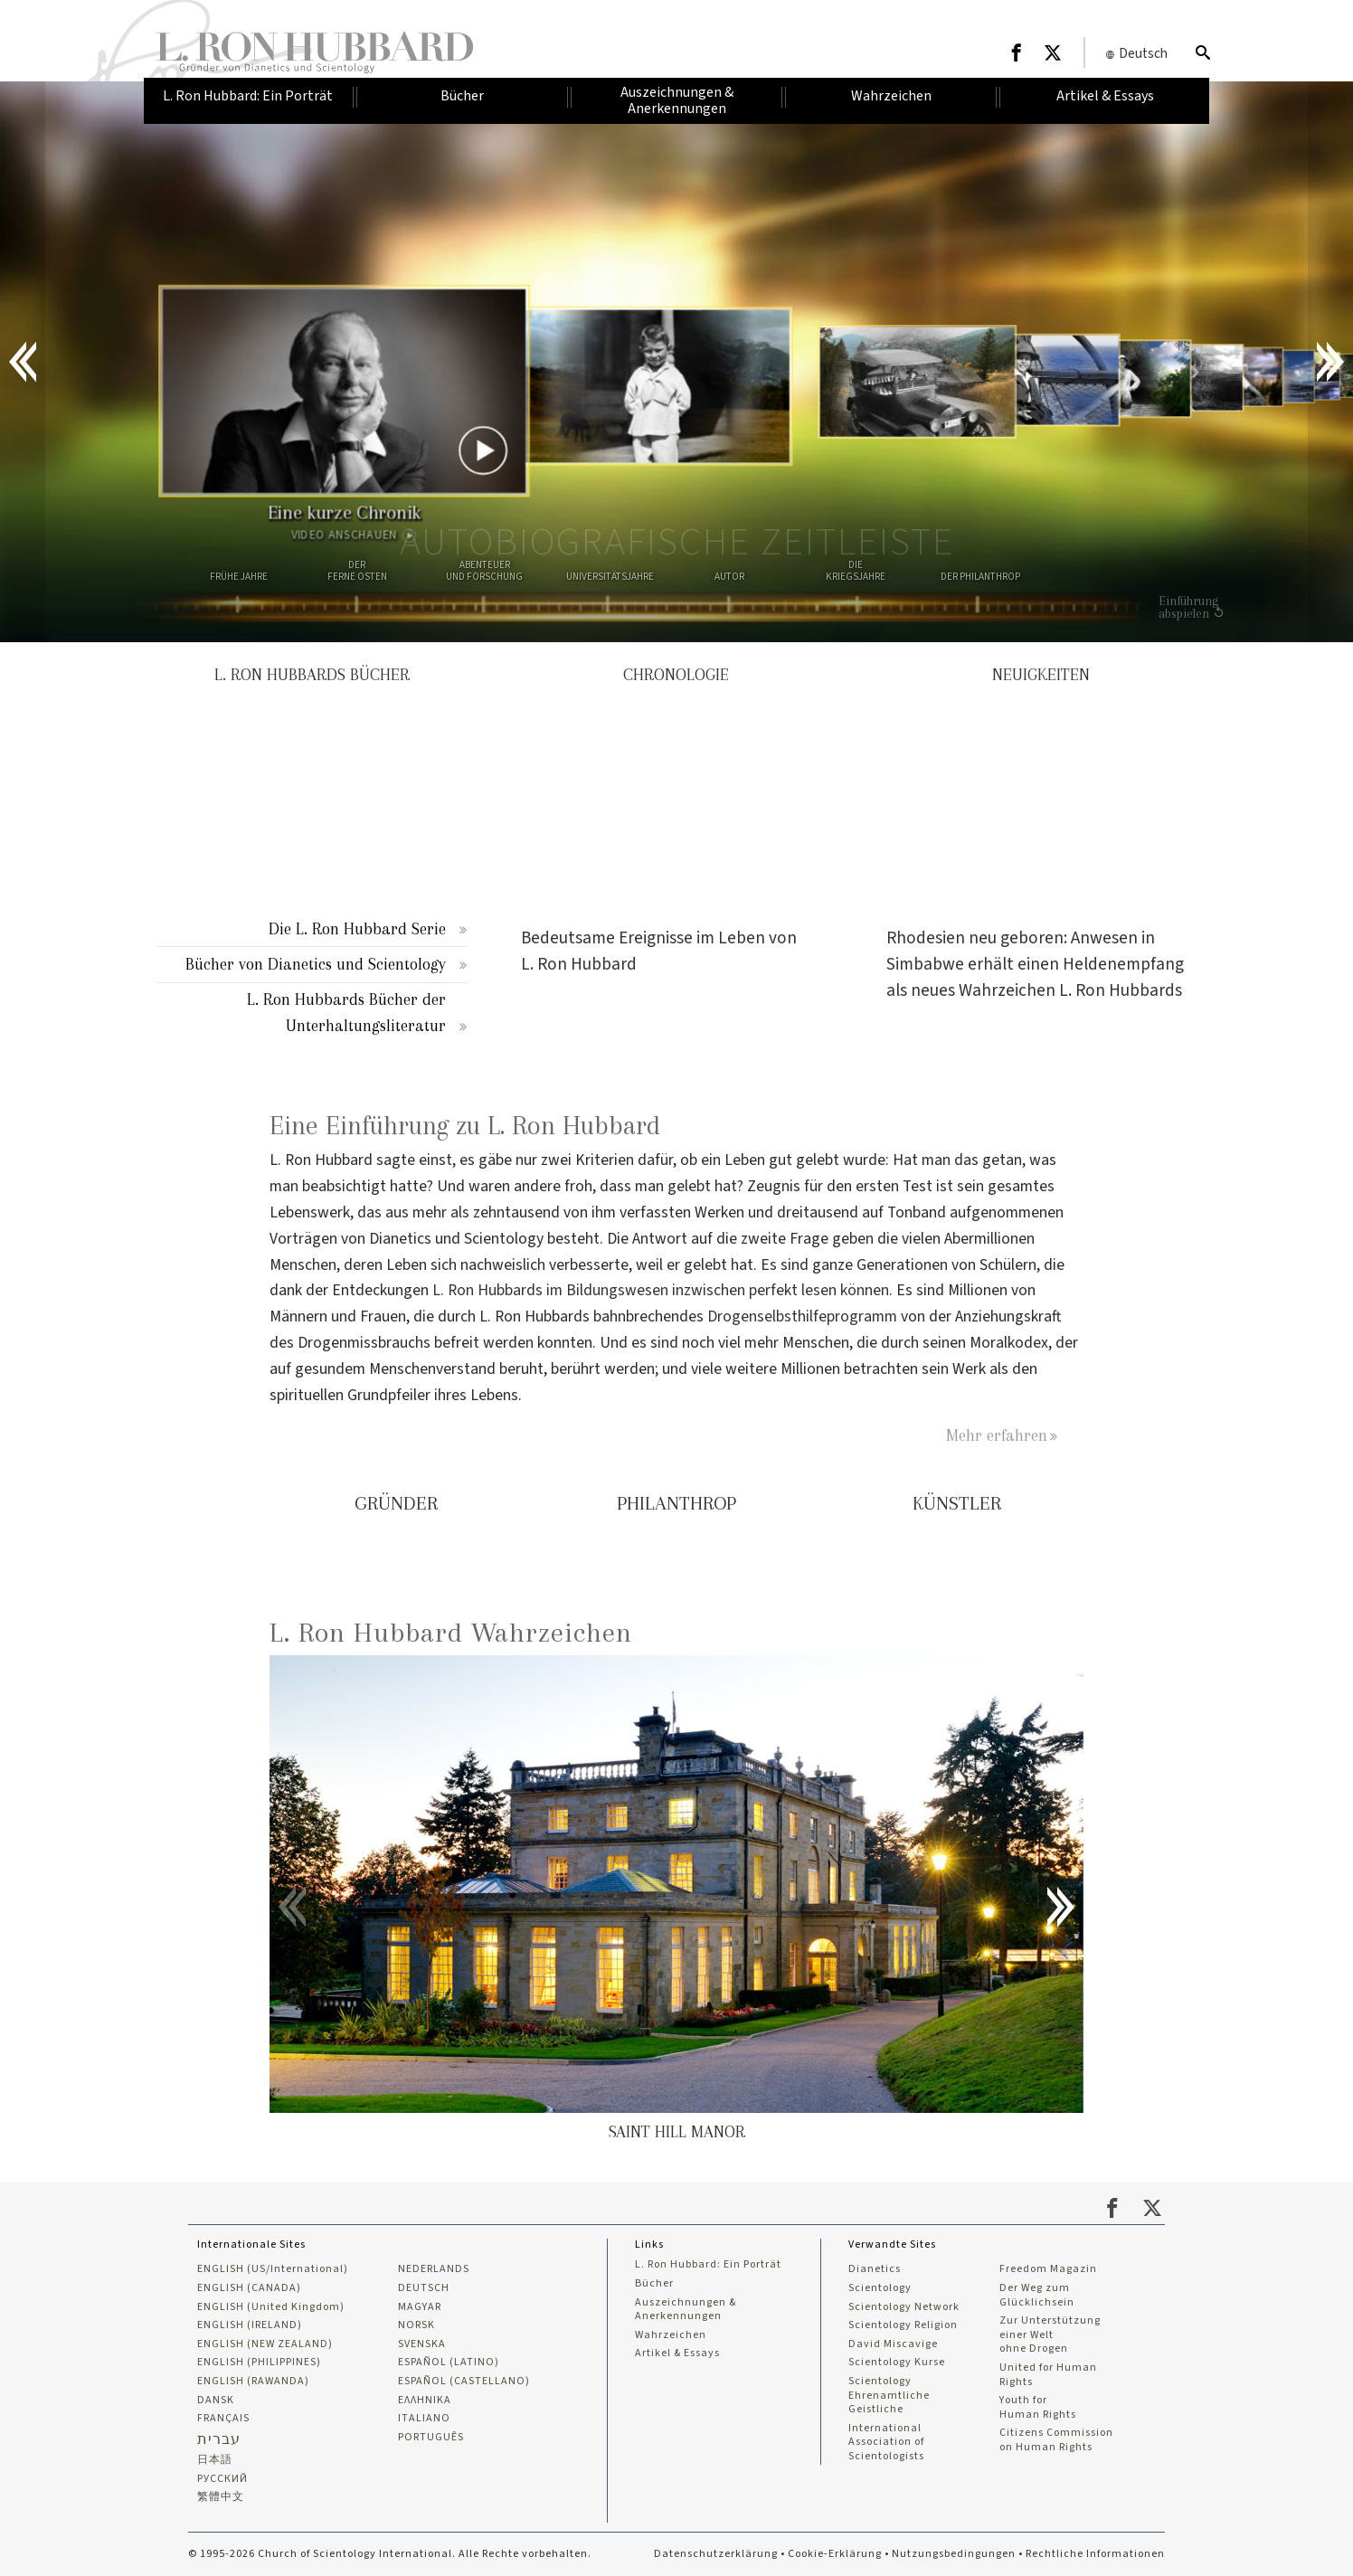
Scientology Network (904, 2307)
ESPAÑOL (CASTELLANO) (464, 2381)
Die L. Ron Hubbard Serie (357, 928)
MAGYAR (419, 2307)
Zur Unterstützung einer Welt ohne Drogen (1050, 2335)
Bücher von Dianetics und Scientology (315, 963)
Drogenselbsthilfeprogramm (802, 1316)
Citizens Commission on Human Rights (1056, 2440)
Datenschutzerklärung (716, 2554)
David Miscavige (893, 2344)
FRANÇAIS (223, 2418)
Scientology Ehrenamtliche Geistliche (889, 2395)
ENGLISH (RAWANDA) (253, 2381)
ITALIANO (424, 2418)
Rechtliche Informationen (1095, 2554)
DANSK (215, 2400)
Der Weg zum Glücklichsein (1036, 2295)
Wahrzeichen (670, 2335)
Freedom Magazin (1048, 2269)
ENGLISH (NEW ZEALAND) (265, 2344)
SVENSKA (422, 2344)
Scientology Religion (903, 2325)
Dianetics (874, 2269)
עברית (219, 2439)
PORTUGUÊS (431, 2437)
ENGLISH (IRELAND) (249, 2325)
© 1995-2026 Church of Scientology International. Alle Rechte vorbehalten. (389, 2554)
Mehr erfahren (996, 1434)
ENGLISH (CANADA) (249, 2288)
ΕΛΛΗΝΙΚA (424, 2400)
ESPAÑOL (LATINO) (448, 2362)
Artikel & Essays (677, 2353)
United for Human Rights (1048, 2375)
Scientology (880, 2288)
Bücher (654, 2284)
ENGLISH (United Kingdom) (271, 2307)
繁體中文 (220, 2497)
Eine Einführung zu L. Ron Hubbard (465, 1126)
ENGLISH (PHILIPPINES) (259, 2362)
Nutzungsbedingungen (954, 2554)
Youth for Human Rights (1037, 2407)
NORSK (416, 2325)
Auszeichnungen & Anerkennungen (685, 2310)
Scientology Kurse (896, 2362)
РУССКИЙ (222, 2479)
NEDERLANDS (433, 2269)
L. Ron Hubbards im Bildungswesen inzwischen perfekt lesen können (660, 1290)
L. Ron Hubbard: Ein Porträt (708, 2265)
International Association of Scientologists (886, 2442)
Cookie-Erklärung (835, 2554)
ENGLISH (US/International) (272, 2269)
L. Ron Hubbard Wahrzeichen (451, 1632)
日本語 (214, 2460)
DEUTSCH (423, 2288)
